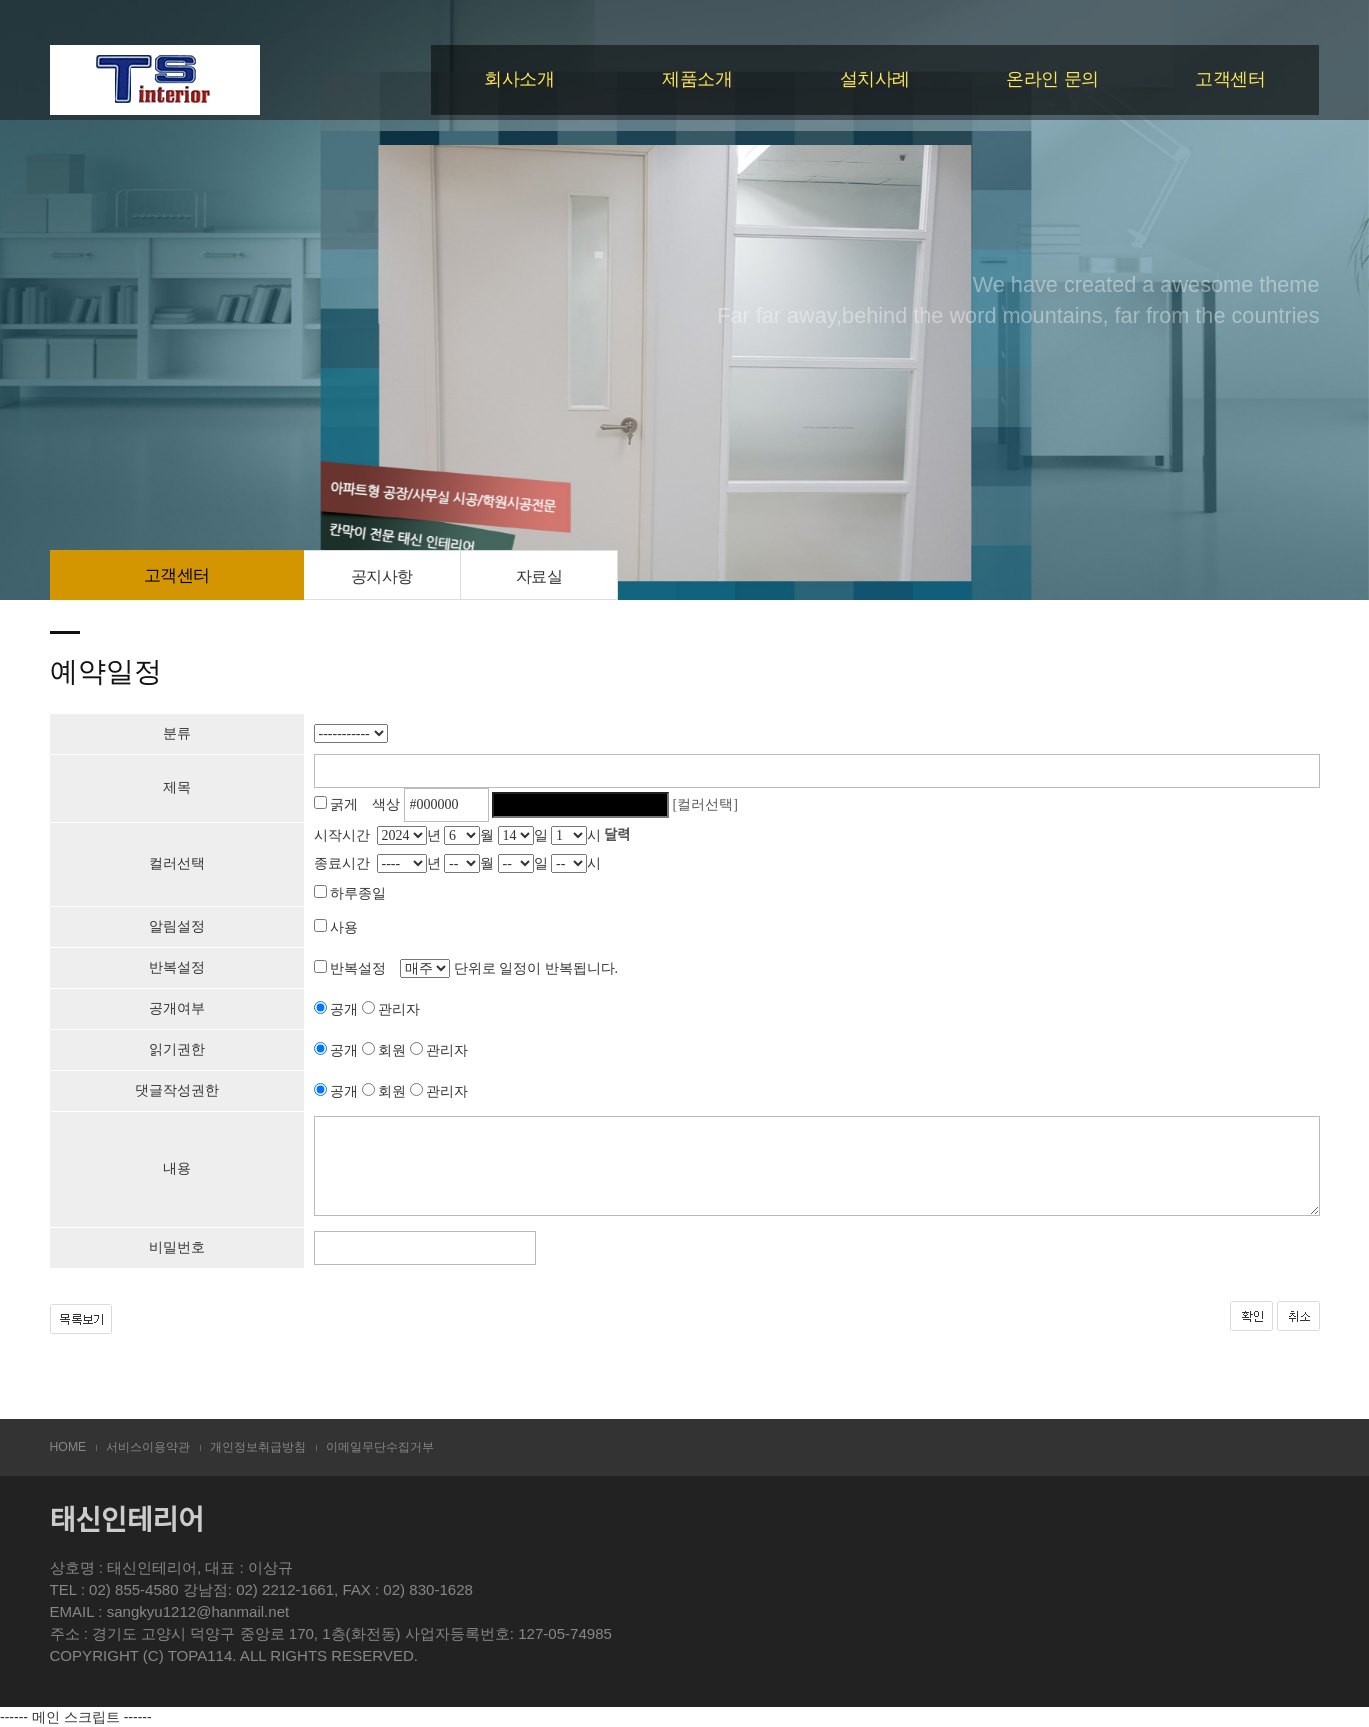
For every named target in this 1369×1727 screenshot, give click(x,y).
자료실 (539, 576)
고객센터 (1230, 79)
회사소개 (519, 79)
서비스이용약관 (148, 1447)
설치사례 (875, 79)
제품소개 (697, 79)
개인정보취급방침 (258, 1447)
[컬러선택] (705, 804)
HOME (68, 1447)
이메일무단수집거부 (380, 1447)
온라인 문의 (1052, 79)
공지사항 (382, 576)
